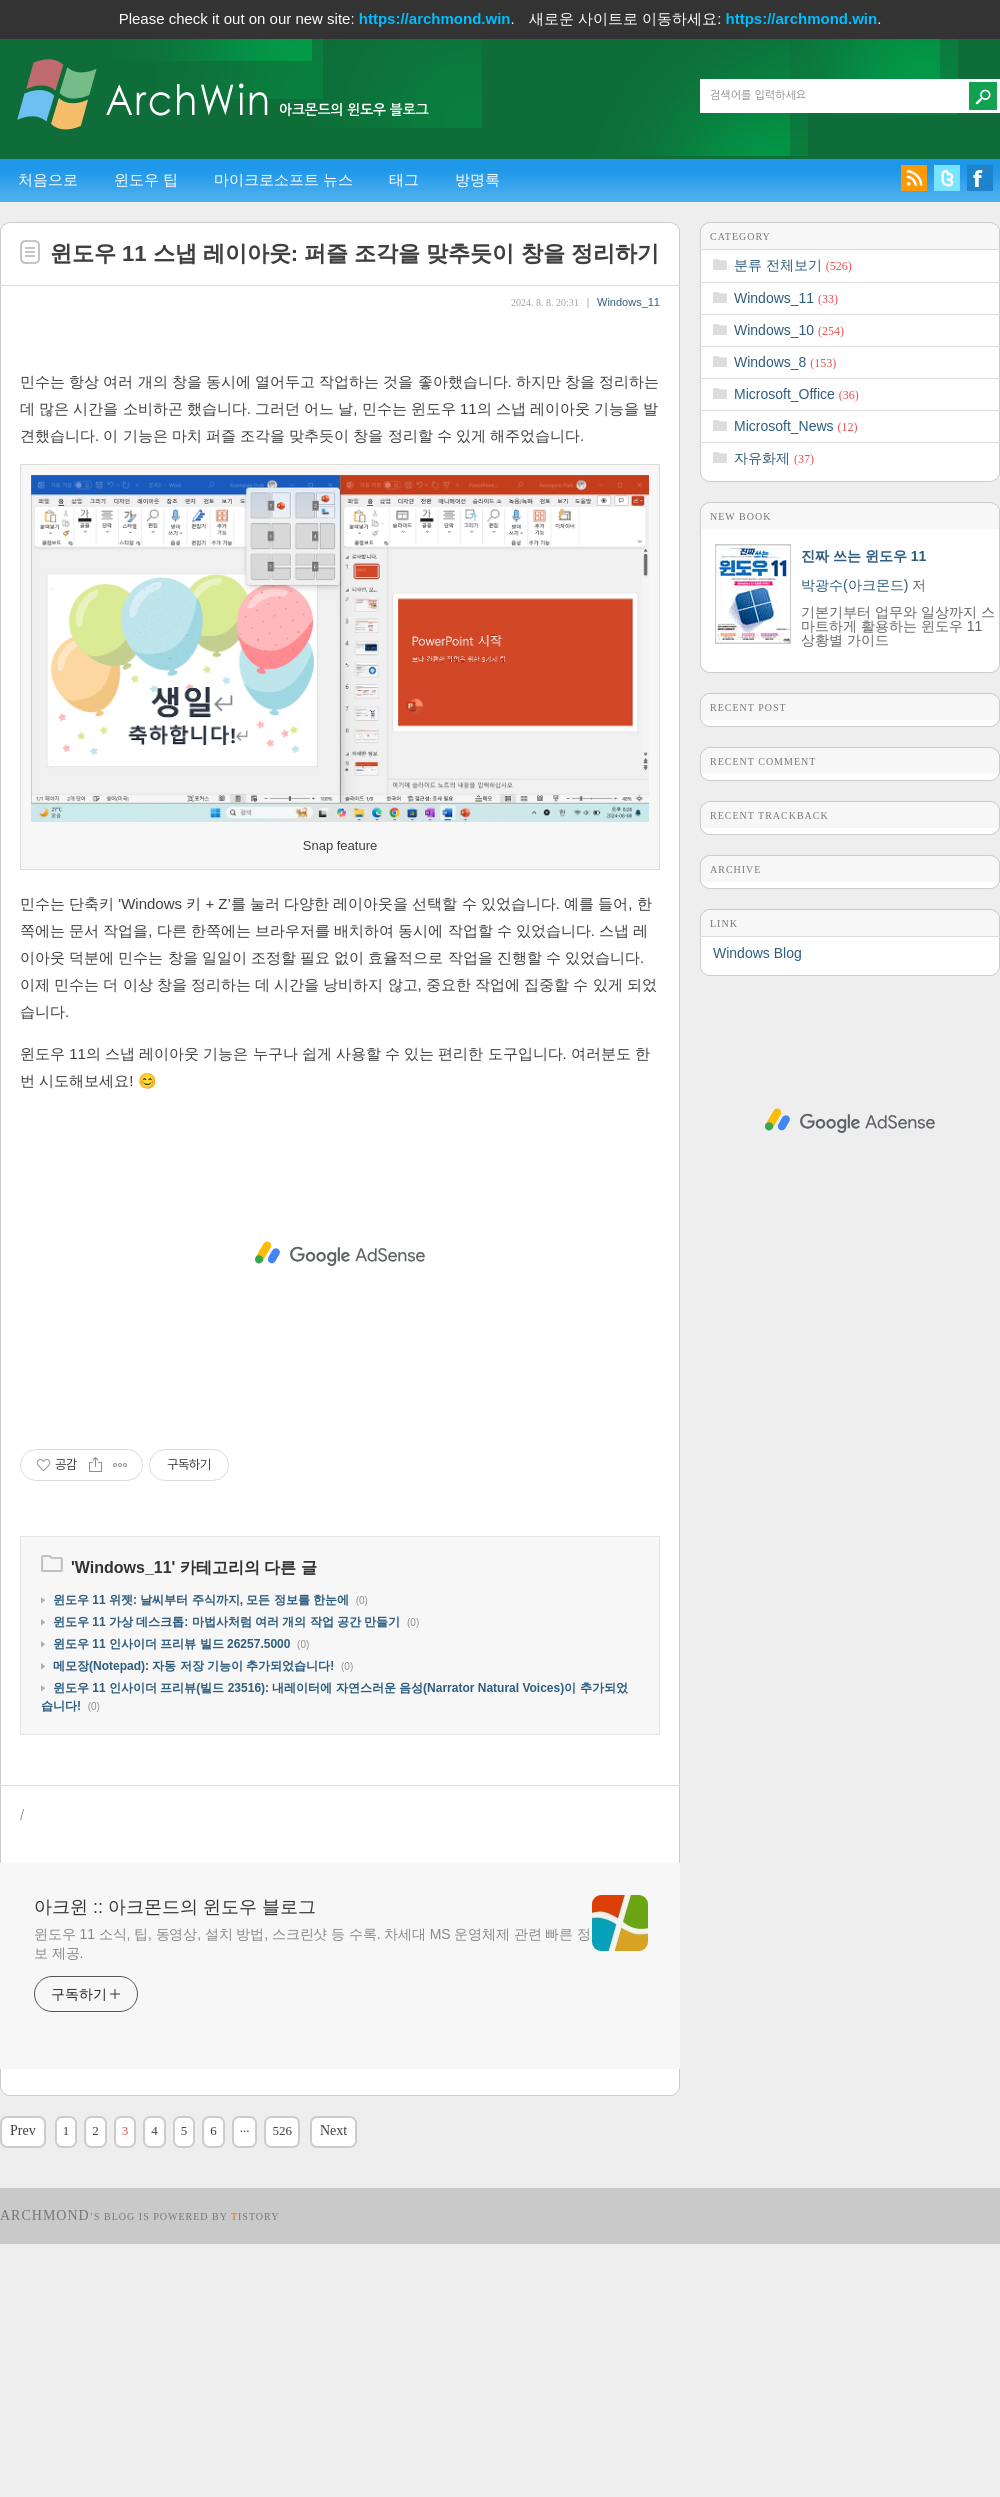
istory (255, 2416)
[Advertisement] (340, 448)
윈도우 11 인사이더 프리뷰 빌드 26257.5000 (171, 1844)
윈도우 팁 (146, 179)
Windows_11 (628, 302)
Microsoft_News (795, 426)
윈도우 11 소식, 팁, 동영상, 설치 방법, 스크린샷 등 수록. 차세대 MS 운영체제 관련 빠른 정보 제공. (312, 2143)
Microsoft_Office (796, 394)
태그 (404, 179)
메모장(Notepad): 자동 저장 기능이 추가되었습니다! (193, 1866)
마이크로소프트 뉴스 (283, 179)
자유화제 (774, 458)
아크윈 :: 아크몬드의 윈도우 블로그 (175, 2107)
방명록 (477, 179)
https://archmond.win (435, 18)
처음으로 (48, 179)
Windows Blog (757, 953)
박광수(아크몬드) (854, 585)
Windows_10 (789, 330)
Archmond (45, 2415)
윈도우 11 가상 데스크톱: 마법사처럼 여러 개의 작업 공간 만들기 (226, 1822)
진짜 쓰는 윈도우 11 (863, 556)
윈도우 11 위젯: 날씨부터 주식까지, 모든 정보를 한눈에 (201, 1800)
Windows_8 (785, 362)
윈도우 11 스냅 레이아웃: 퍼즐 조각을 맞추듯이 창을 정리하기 (354, 253)
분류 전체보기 (793, 265)
